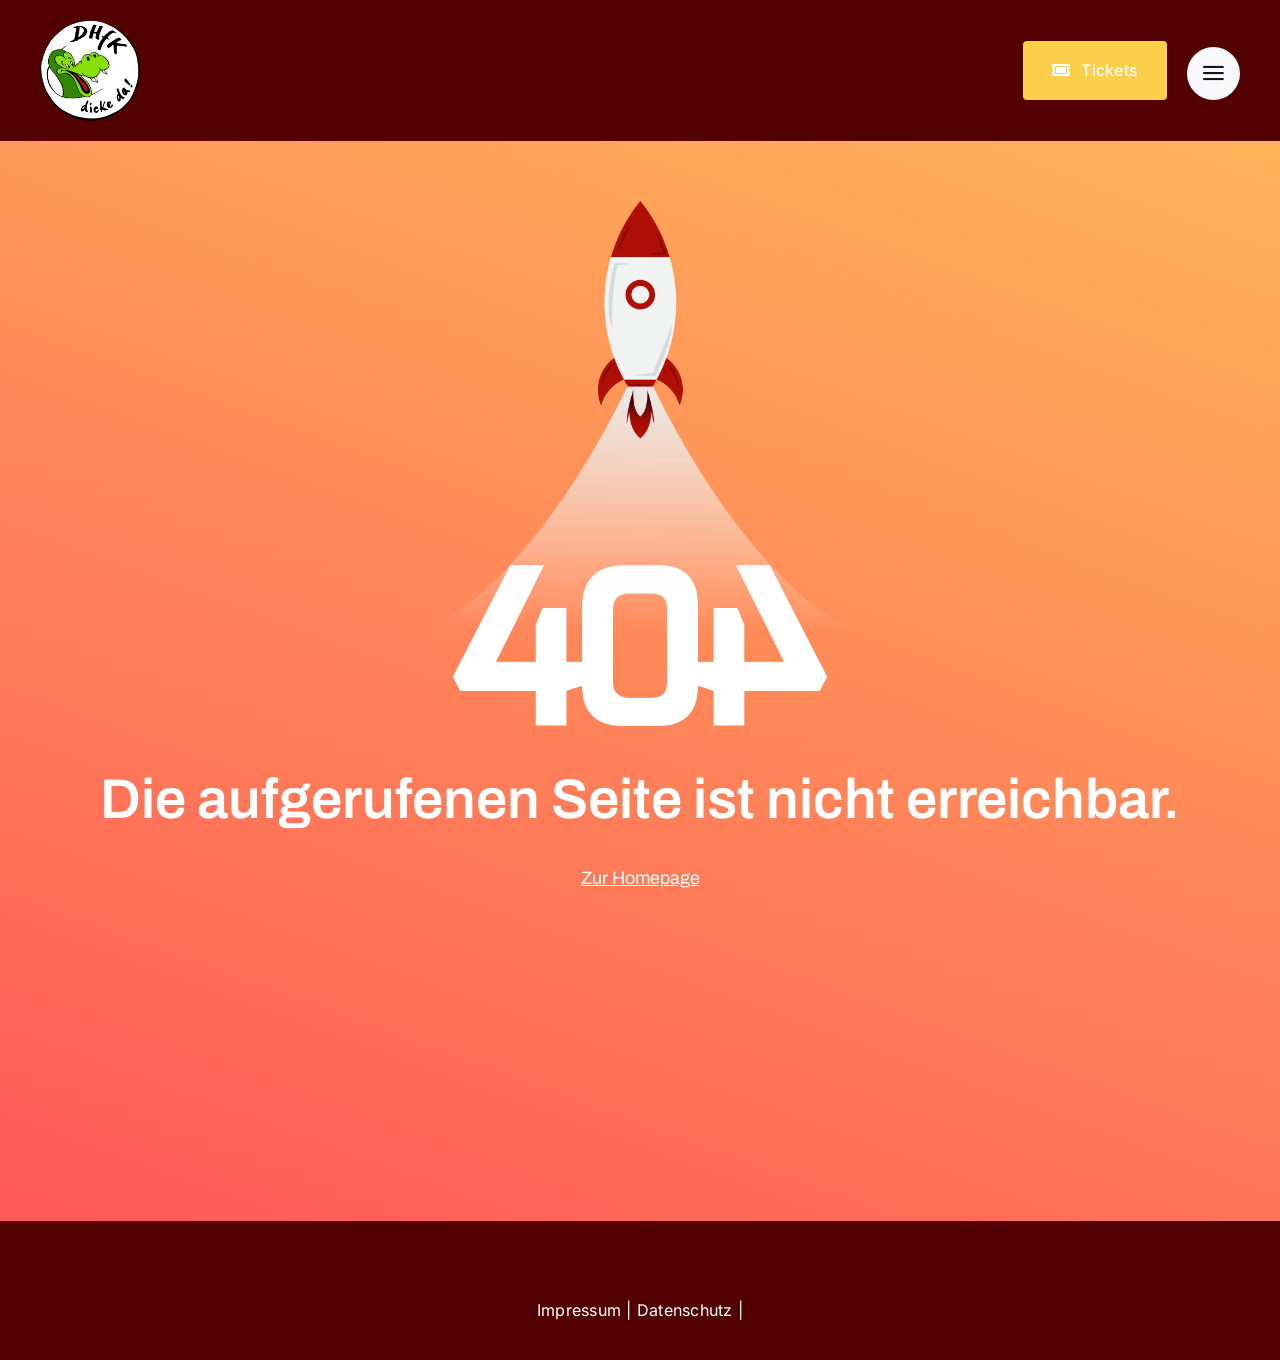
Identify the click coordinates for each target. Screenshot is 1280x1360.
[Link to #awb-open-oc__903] (1213, 73)
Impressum (579, 1310)
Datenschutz (685, 1310)
